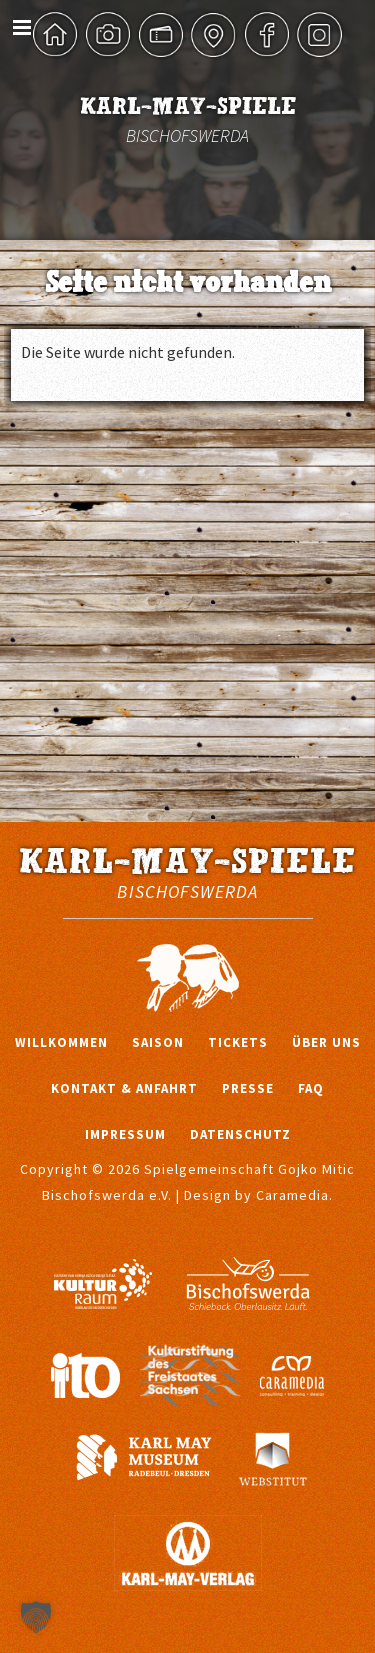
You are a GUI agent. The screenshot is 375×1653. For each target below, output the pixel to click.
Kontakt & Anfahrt (124, 1088)
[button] (36, 1617)
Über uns (326, 1042)
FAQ (311, 1088)
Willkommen (61, 1042)
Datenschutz (240, 1134)
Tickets (238, 1042)
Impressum (125, 1134)
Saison (158, 1042)
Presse (248, 1088)
